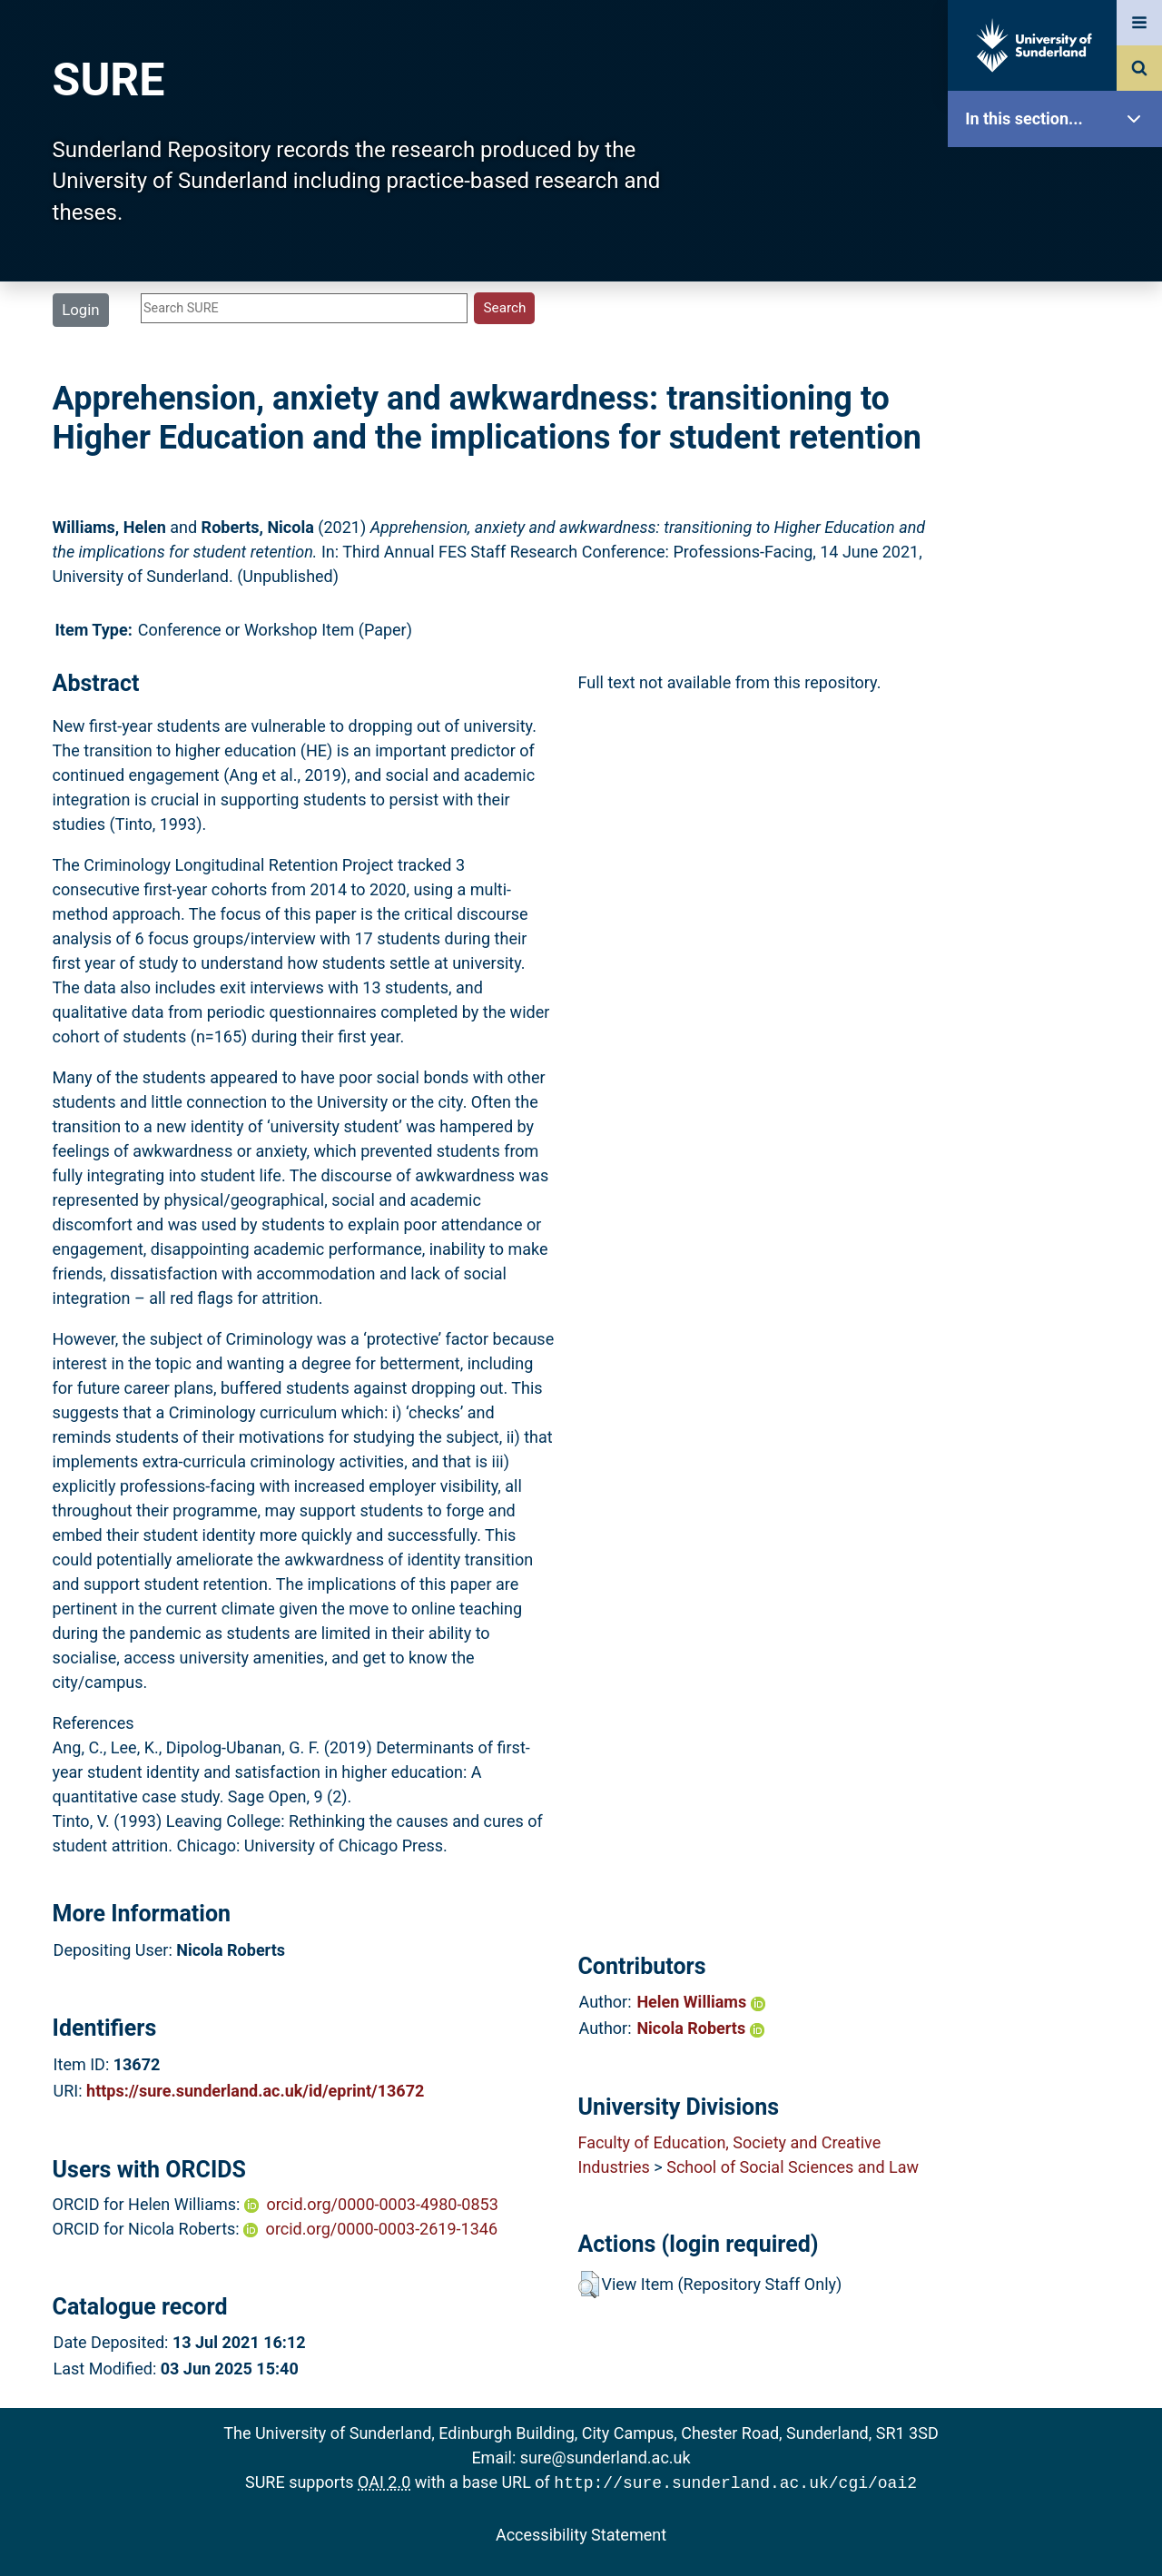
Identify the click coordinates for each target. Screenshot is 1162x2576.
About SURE (1059, 291)
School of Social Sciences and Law (792, 2166)
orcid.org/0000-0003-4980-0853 (381, 2204)
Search (1059, 406)
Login (80, 310)
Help (1059, 637)
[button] (588, 2284)
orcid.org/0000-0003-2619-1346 (381, 2228)
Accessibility (1059, 694)
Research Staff (1059, 579)
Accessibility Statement (581, 2532)
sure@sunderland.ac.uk (605, 2457)
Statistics (1059, 521)
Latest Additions (1059, 463)
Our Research (1059, 233)
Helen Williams (700, 2001)
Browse (1059, 349)
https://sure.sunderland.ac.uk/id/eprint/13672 (255, 2090)
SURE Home (1059, 176)
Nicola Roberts (699, 2028)
